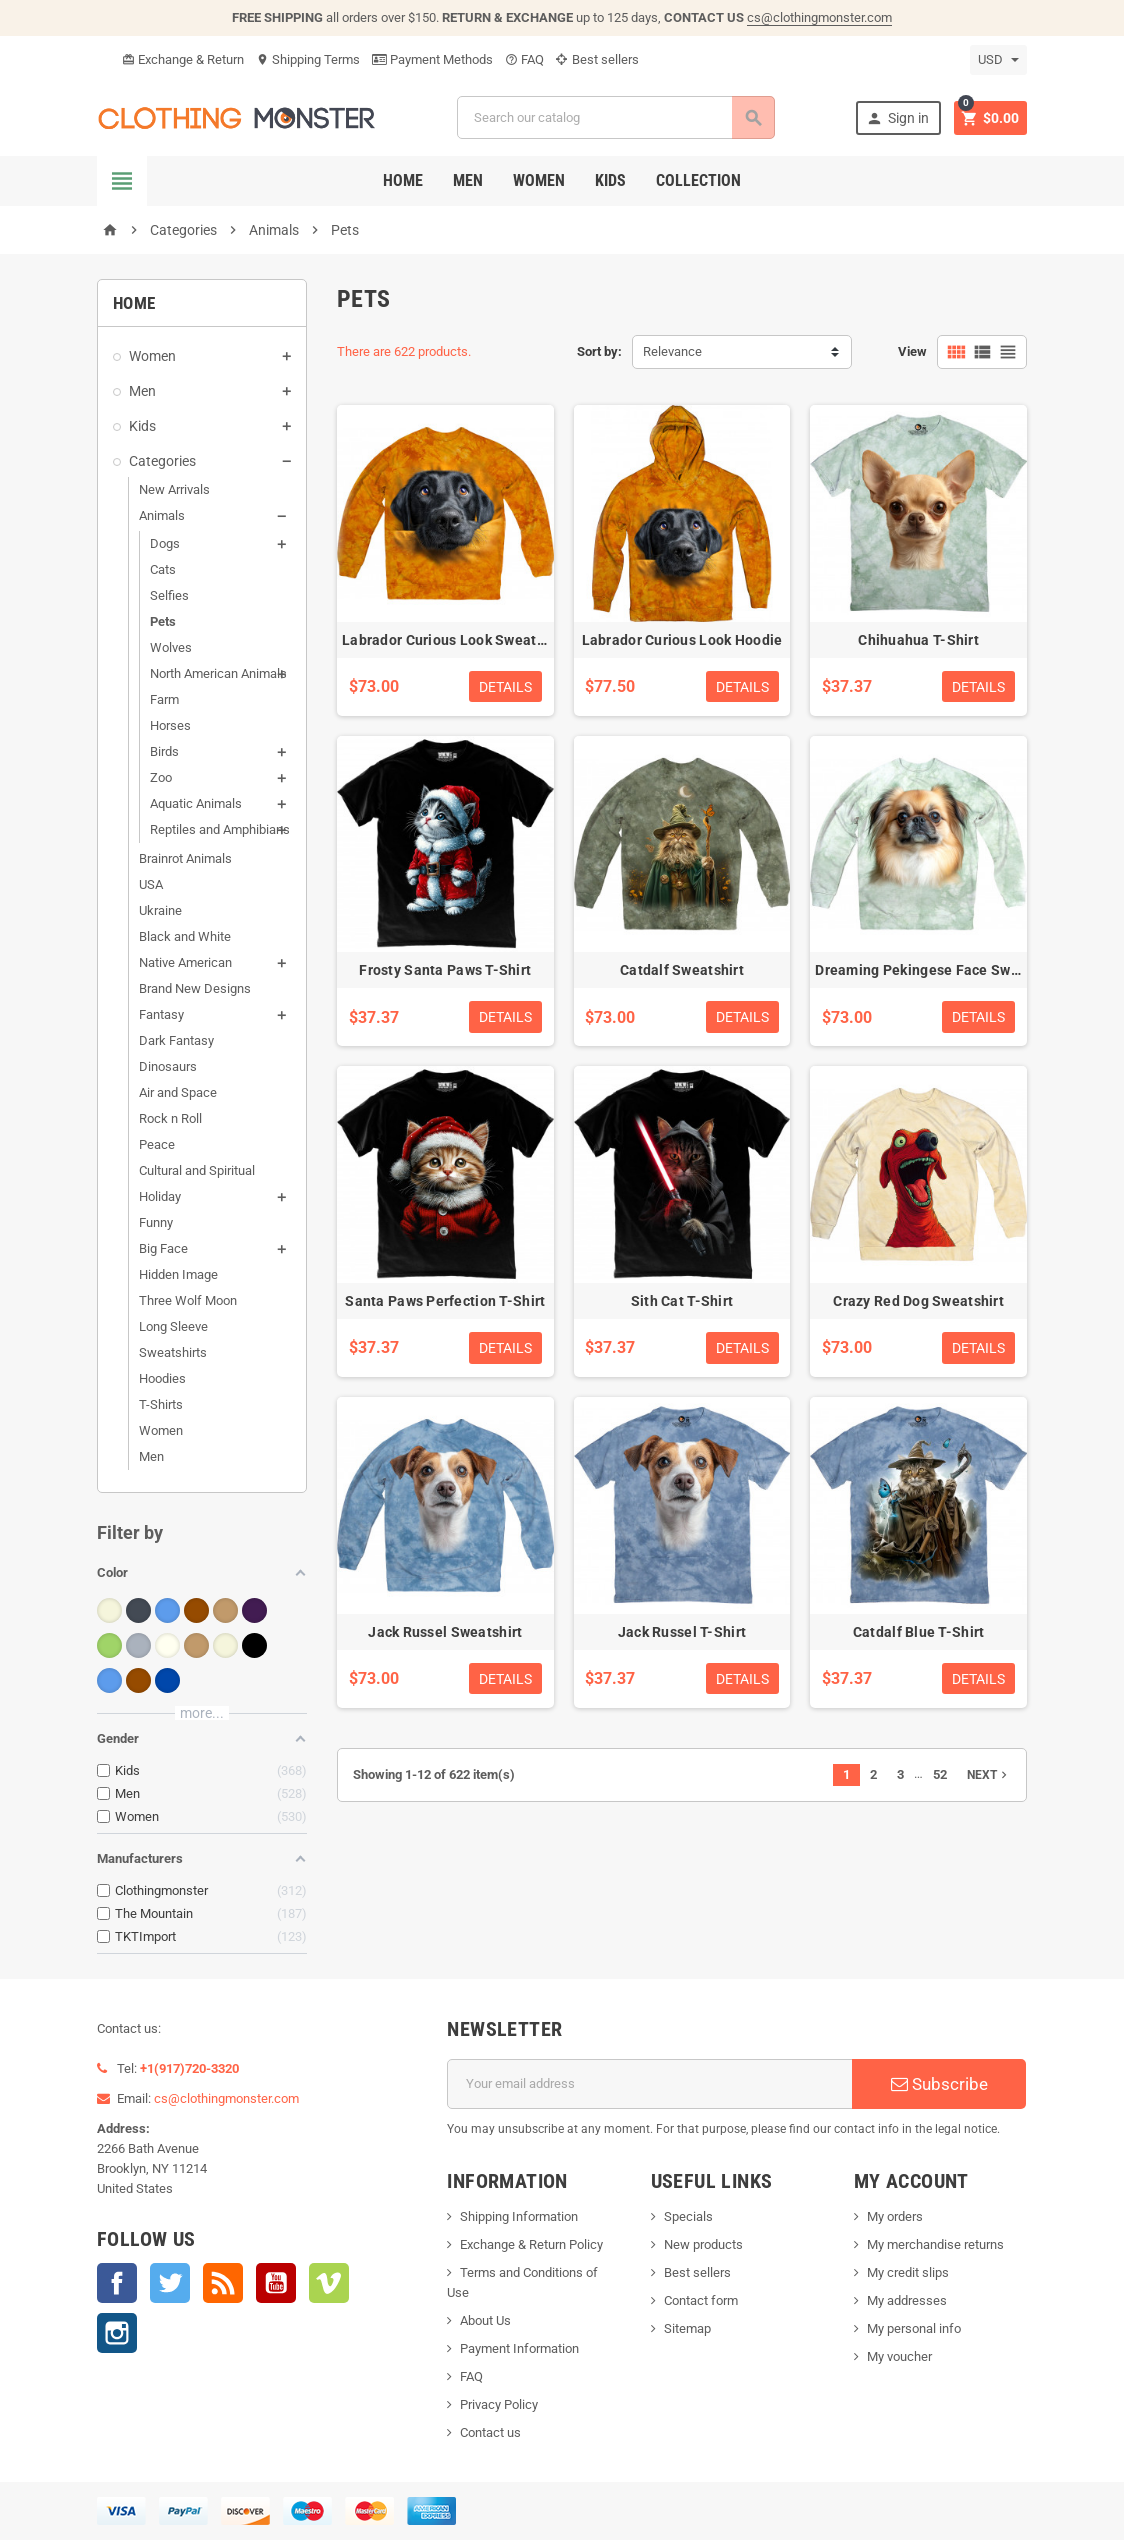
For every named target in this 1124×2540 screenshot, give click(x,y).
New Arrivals (174, 489)
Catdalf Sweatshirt (682, 970)
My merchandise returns (935, 2244)
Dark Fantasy (176, 1040)
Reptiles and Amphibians (220, 829)
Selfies (169, 595)
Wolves (171, 647)
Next (989, 1775)
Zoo (161, 777)
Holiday (160, 1196)
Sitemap (687, 2328)
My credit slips (908, 2272)
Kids (610, 180)
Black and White (185, 936)
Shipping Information (519, 2216)
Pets (163, 621)
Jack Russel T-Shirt (682, 1632)
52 (940, 1774)
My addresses (907, 2300)
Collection (698, 180)
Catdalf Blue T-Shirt (919, 1632)
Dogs (165, 543)
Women (539, 180)
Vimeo (329, 2283)
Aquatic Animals (196, 803)
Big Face (163, 1248)
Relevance (672, 351)
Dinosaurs (168, 1066)
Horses (170, 725)
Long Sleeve (173, 1326)
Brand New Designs (195, 988)
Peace (157, 1144)
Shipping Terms (308, 59)
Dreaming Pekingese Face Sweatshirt (939, 970)
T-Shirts (161, 1404)
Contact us (490, 2432)
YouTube (276, 2283)
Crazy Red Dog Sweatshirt (918, 1301)
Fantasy (161, 1014)
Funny (156, 1222)
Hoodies (162, 1378)
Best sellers (597, 59)
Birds (164, 751)
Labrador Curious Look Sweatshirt (454, 640)
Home (403, 180)
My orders (895, 2216)
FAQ (524, 59)
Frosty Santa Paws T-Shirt (445, 970)
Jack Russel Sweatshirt (445, 1632)
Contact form (701, 2300)
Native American (185, 962)
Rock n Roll (170, 1118)
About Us (485, 2320)
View (912, 351)
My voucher (899, 2356)
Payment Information (519, 2348)
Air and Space (178, 1092)
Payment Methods (432, 59)
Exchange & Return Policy (531, 2244)
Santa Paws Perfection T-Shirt (445, 1301)
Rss (223, 2283)
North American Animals (218, 673)
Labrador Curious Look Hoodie (682, 640)
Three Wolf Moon (188, 1300)
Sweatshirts (173, 1352)
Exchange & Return (183, 59)
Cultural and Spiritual (197, 1170)
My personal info (914, 2328)
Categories (162, 461)
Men (468, 180)
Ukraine (160, 910)
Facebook (117, 2283)
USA (151, 884)
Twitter (170, 2283)
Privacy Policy (499, 2404)
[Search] (615, 117)
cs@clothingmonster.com (819, 17)
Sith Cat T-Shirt (682, 1301)
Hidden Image (178, 1274)
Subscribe (939, 2084)
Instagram (117, 2333)
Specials (688, 2216)
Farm (164, 699)
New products (703, 2244)
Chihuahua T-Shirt (918, 640)
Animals (162, 515)
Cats (163, 569)
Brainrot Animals (185, 858)
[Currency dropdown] (998, 60)
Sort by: (599, 351)
